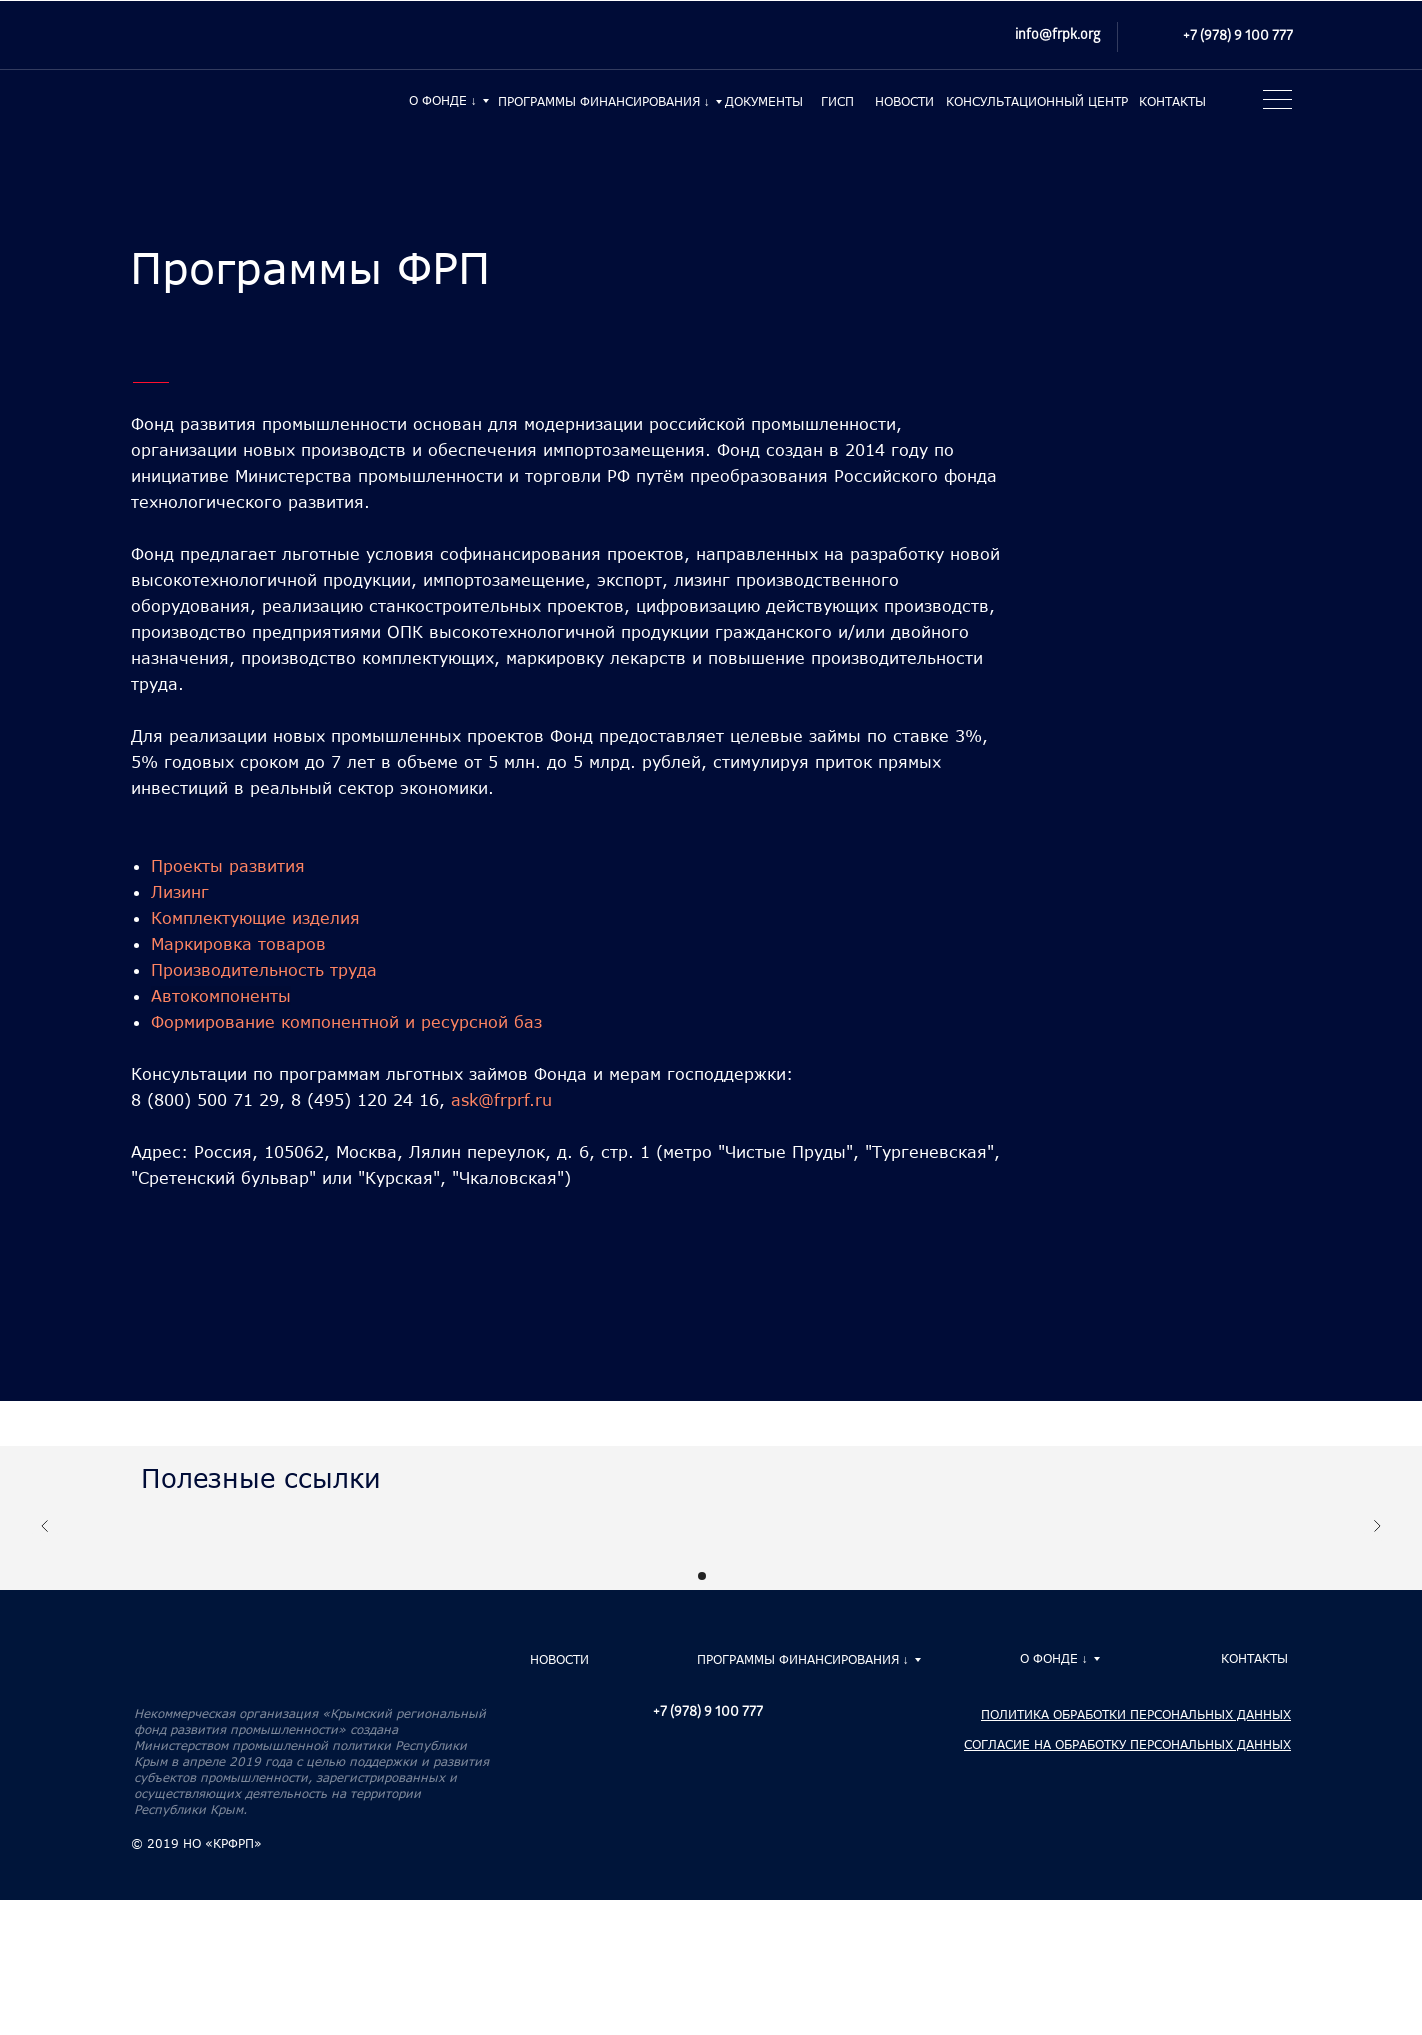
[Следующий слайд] (1377, 1537)
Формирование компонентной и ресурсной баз (346, 1021)
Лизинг (180, 891)
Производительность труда (264, 969)
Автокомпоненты (221, 995)
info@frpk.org (1057, 36)
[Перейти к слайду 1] (702, 1576)
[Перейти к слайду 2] (720, 1576)
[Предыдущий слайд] (45, 1537)
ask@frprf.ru (501, 1099)
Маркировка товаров (238, 943)
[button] (1274, 104)
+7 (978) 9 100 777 (1238, 37)
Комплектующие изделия (255, 917)
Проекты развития (228, 865)
